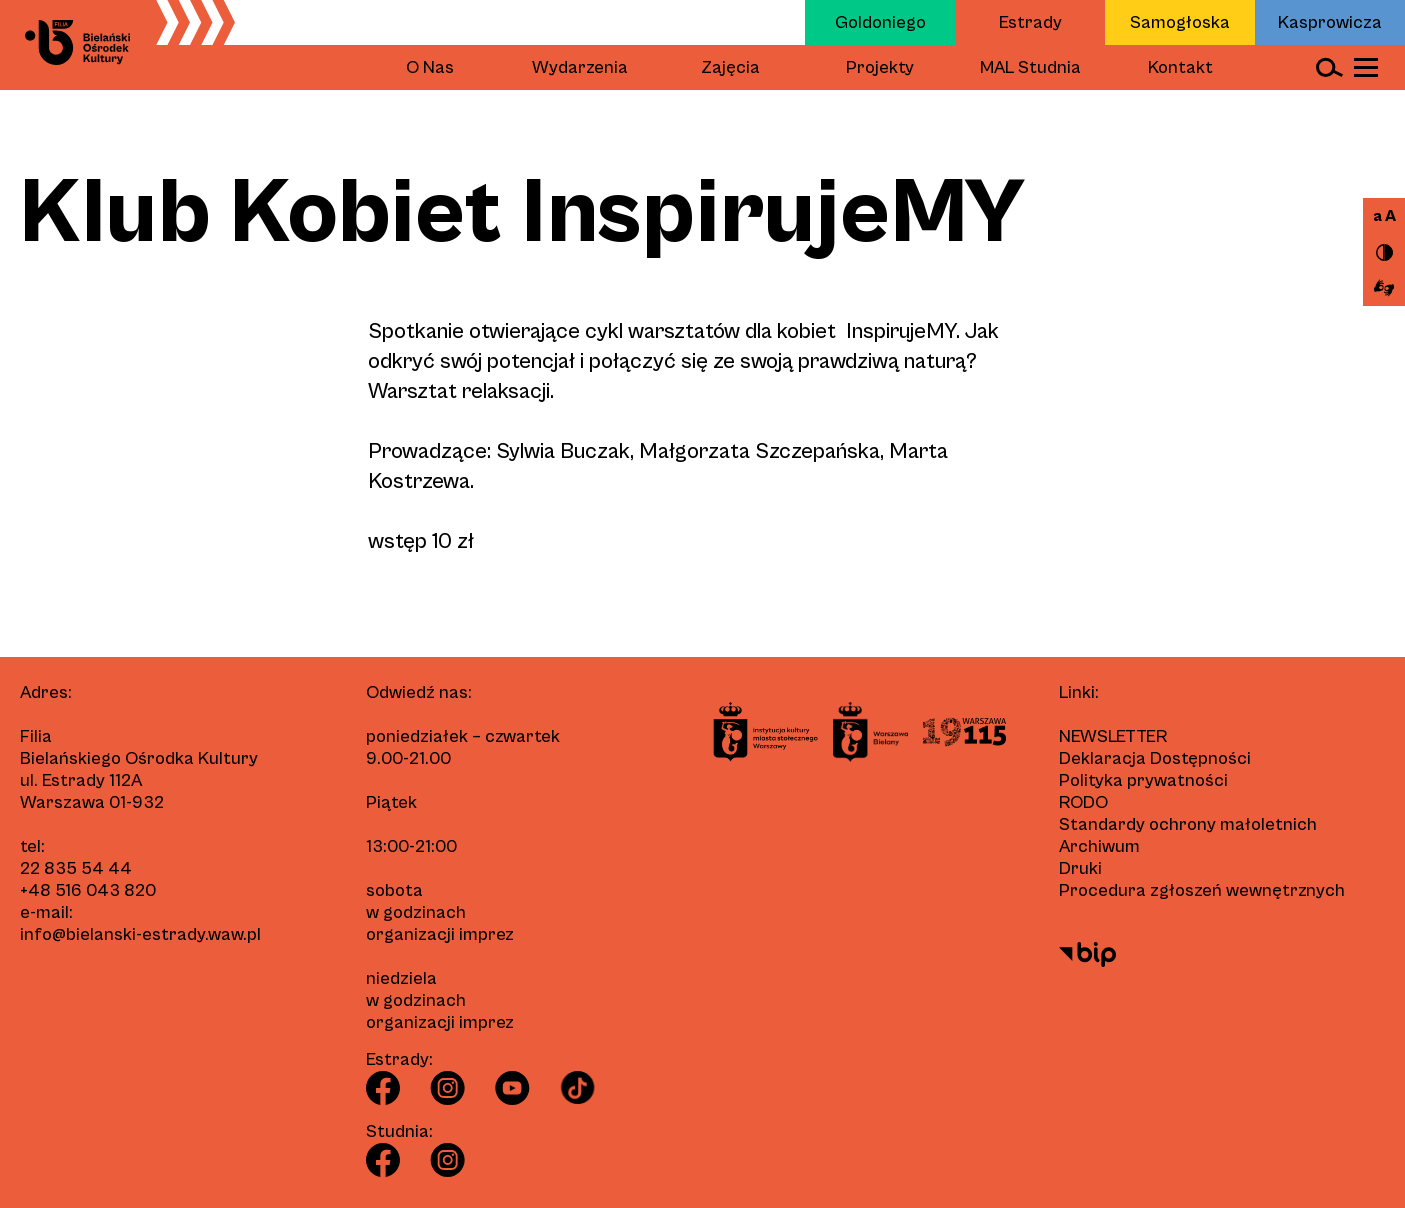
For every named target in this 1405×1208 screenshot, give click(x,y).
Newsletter (1113, 736)
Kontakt (1180, 67)
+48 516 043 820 (88, 890)
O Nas (430, 67)
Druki (1080, 868)
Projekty (880, 67)
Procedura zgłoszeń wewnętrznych (1202, 890)
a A (1384, 216)
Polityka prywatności (1143, 780)
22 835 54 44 (76, 868)
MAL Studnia (1030, 67)
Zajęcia (730, 67)
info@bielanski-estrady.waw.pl (140, 934)
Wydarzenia (580, 67)
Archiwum (1099, 846)
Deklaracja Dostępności (1155, 758)
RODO (1083, 802)
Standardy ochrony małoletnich (1188, 824)
